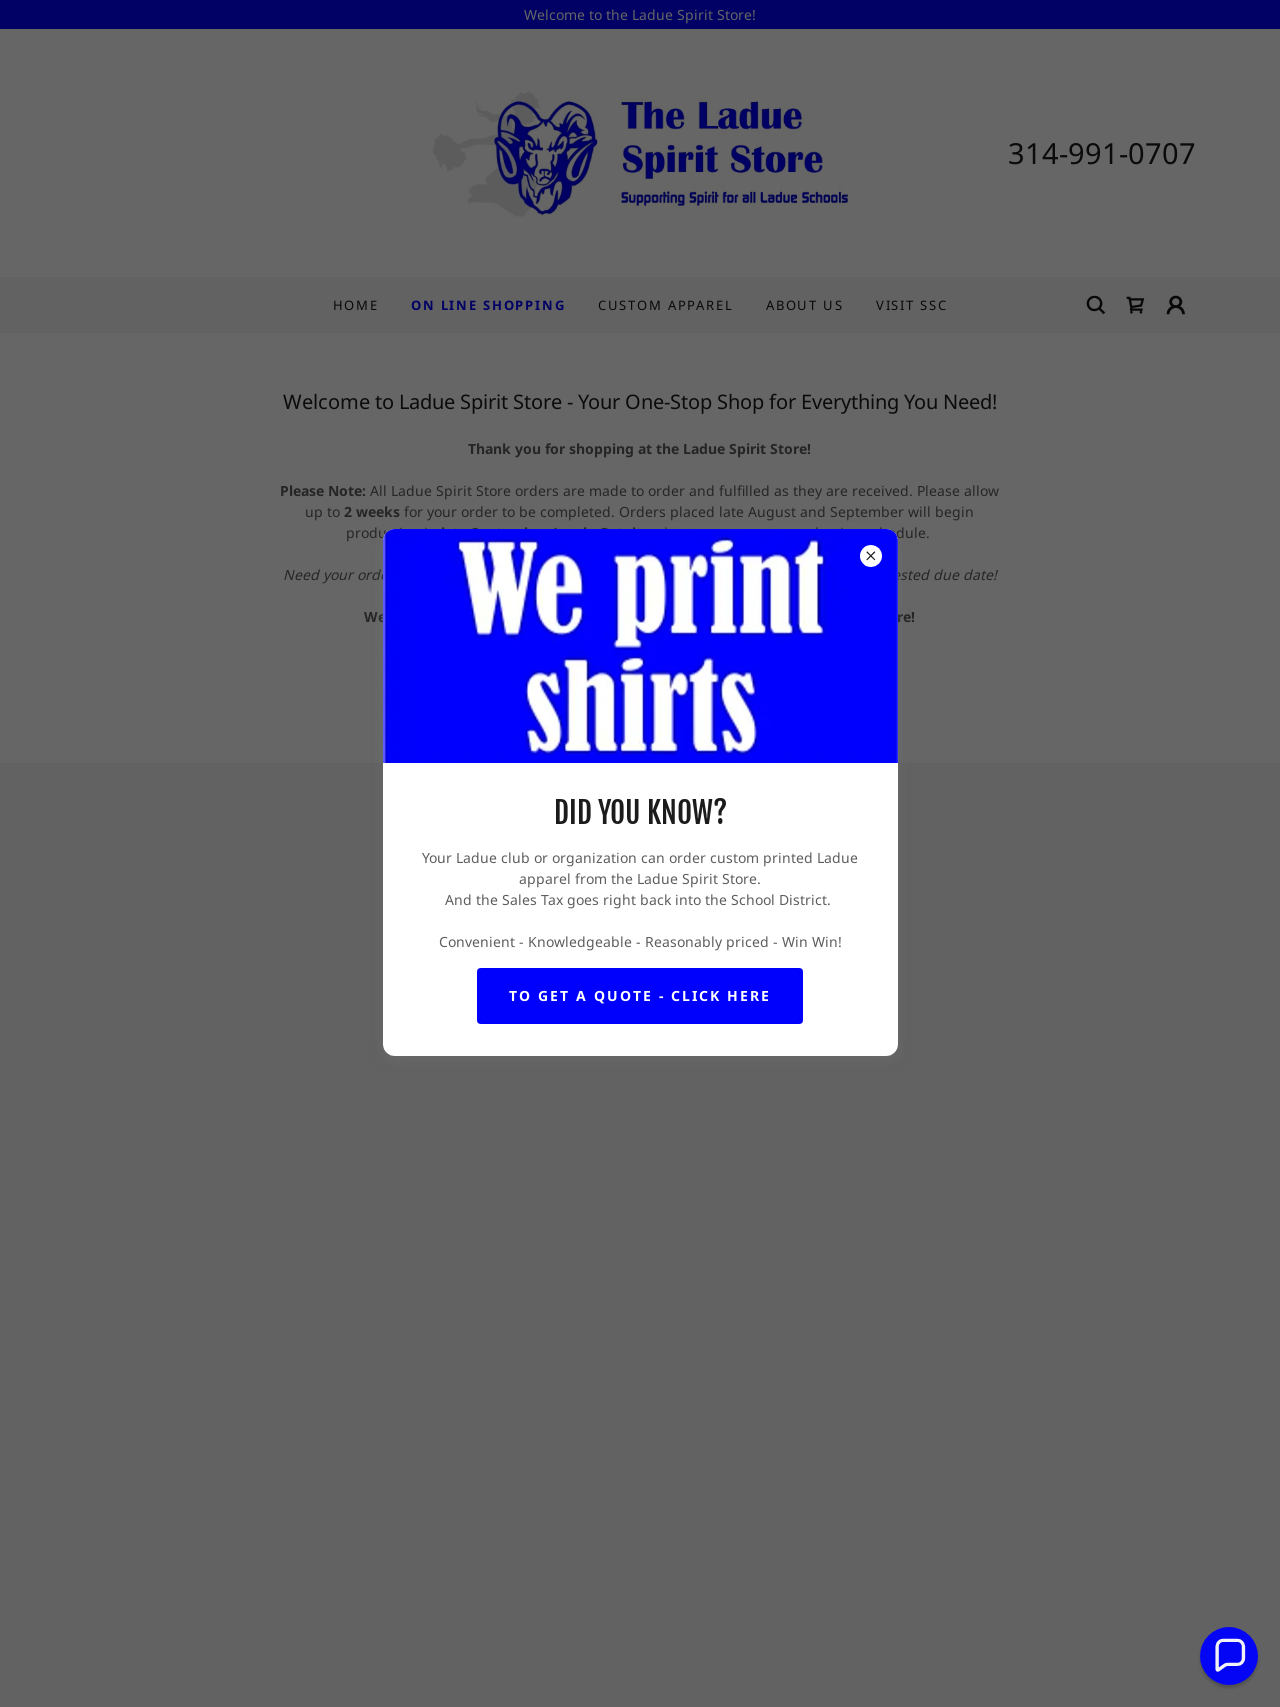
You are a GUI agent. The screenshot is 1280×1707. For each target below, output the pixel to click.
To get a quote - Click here (640, 995)
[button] (1229, 1656)
